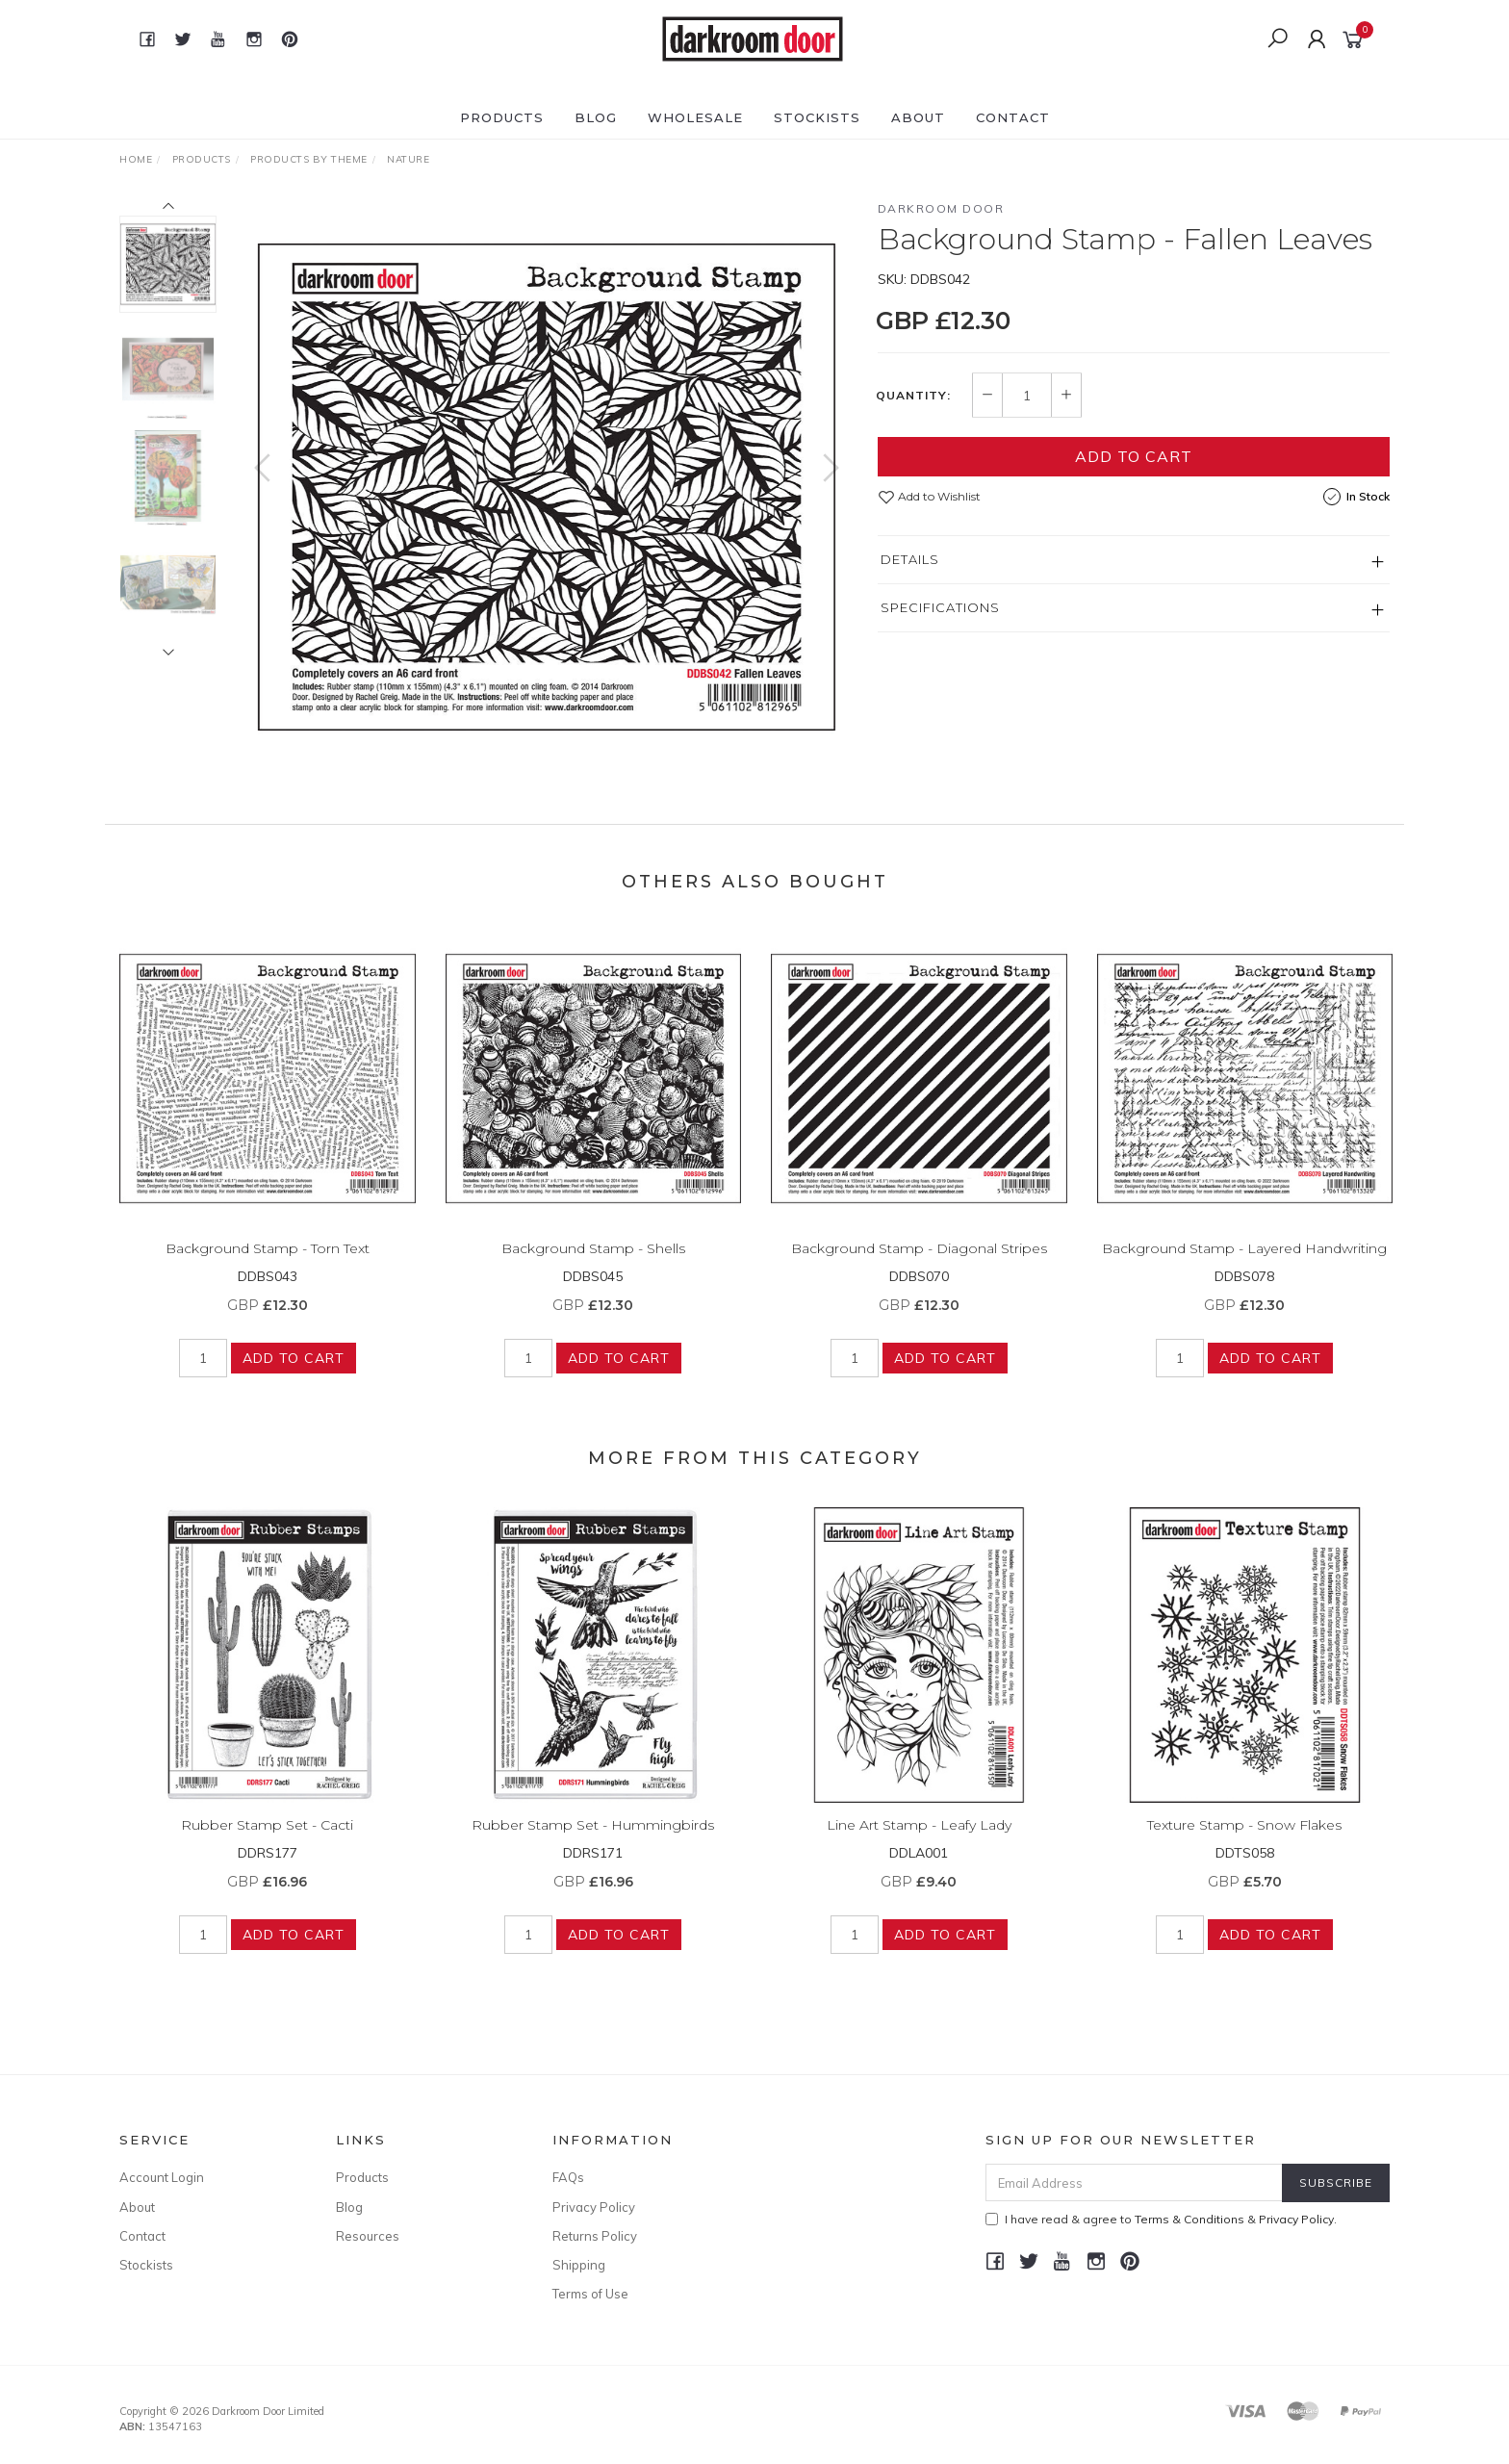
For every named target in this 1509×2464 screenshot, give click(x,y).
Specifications (940, 607)
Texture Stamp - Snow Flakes (1244, 1840)
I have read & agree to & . (1161, 2219)
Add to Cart (1133, 456)
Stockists (817, 117)
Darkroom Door (941, 208)
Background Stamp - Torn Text (268, 1263)
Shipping (578, 2264)
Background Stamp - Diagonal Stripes (919, 1263)
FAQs (568, 2177)
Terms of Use (590, 2293)
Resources (367, 2236)
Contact (1013, 117)
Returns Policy (594, 2236)
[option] (546, 487)
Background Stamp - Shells (593, 1263)
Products (502, 117)
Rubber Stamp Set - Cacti (267, 1840)
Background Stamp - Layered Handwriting (1244, 1263)
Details (910, 559)
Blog (596, 117)
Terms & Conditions (1189, 2219)
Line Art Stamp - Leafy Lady (919, 1840)
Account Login (161, 2177)
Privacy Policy (593, 2207)
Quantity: (913, 395)
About (918, 117)
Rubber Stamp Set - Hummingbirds (593, 1840)
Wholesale (695, 117)
